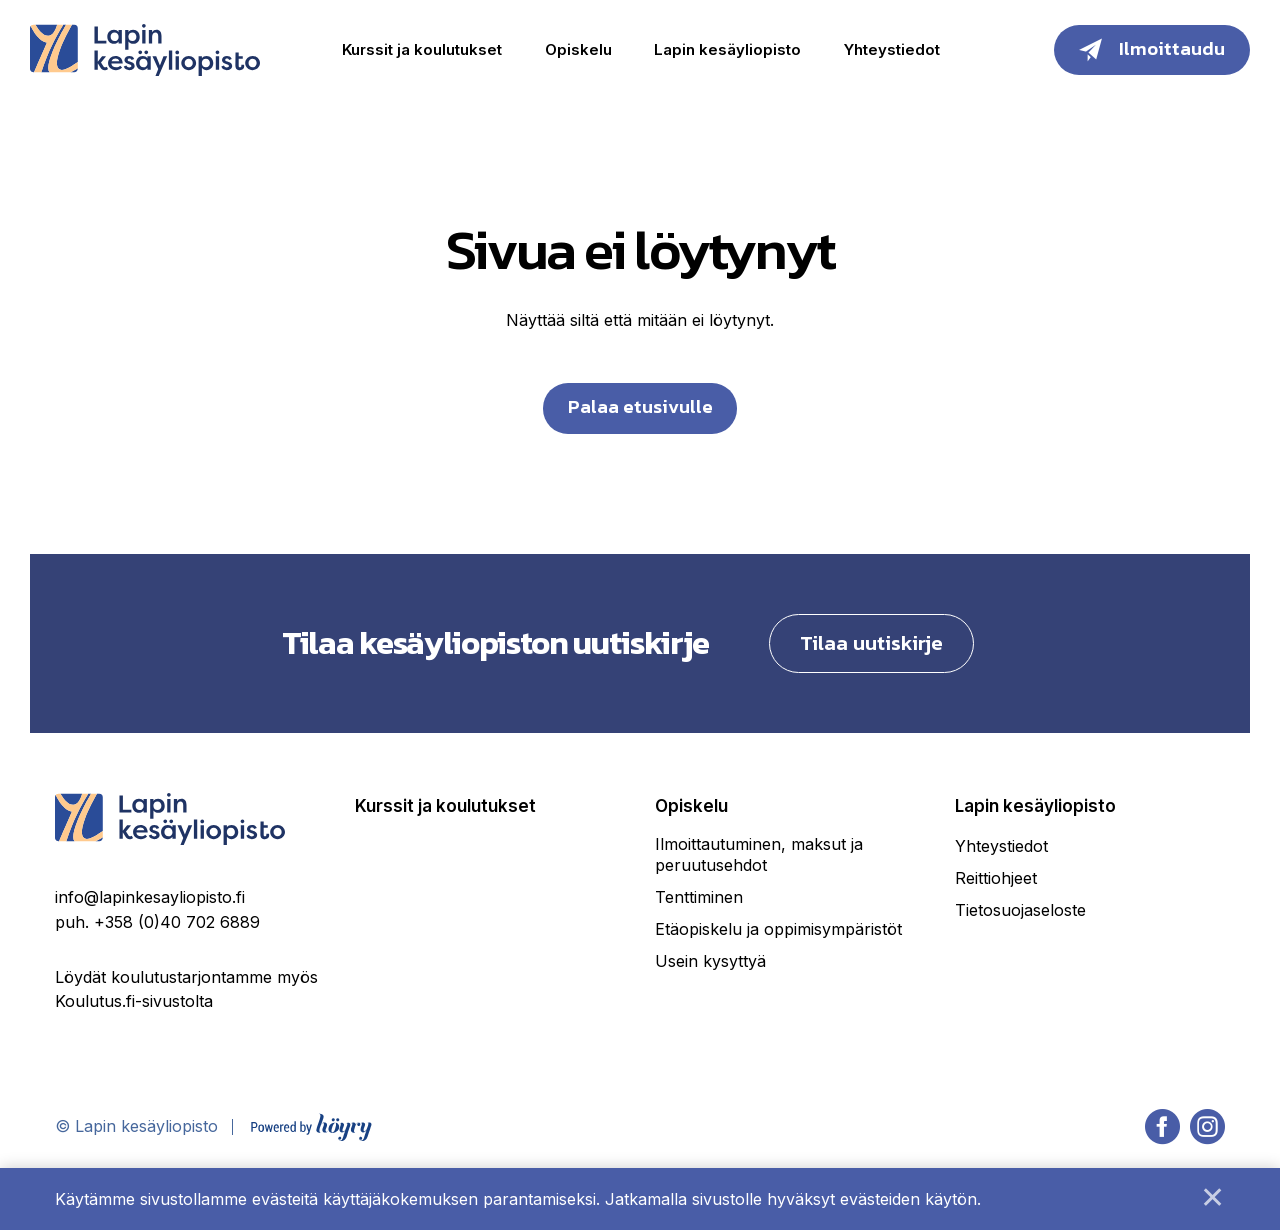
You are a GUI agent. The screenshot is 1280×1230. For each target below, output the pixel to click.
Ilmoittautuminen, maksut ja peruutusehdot (759, 855)
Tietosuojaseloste (1020, 911)
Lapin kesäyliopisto (727, 49)
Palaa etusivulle (640, 406)
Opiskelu (578, 49)
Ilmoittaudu (1172, 48)
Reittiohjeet (996, 879)
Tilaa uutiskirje (871, 642)
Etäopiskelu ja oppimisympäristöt (778, 930)
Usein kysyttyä (710, 962)
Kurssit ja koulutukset (422, 49)
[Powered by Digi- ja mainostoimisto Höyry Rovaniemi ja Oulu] (311, 1123)
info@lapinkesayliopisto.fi (150, 897)
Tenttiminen (699, 898)
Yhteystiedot (892, 49)
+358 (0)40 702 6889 (177, 922)
